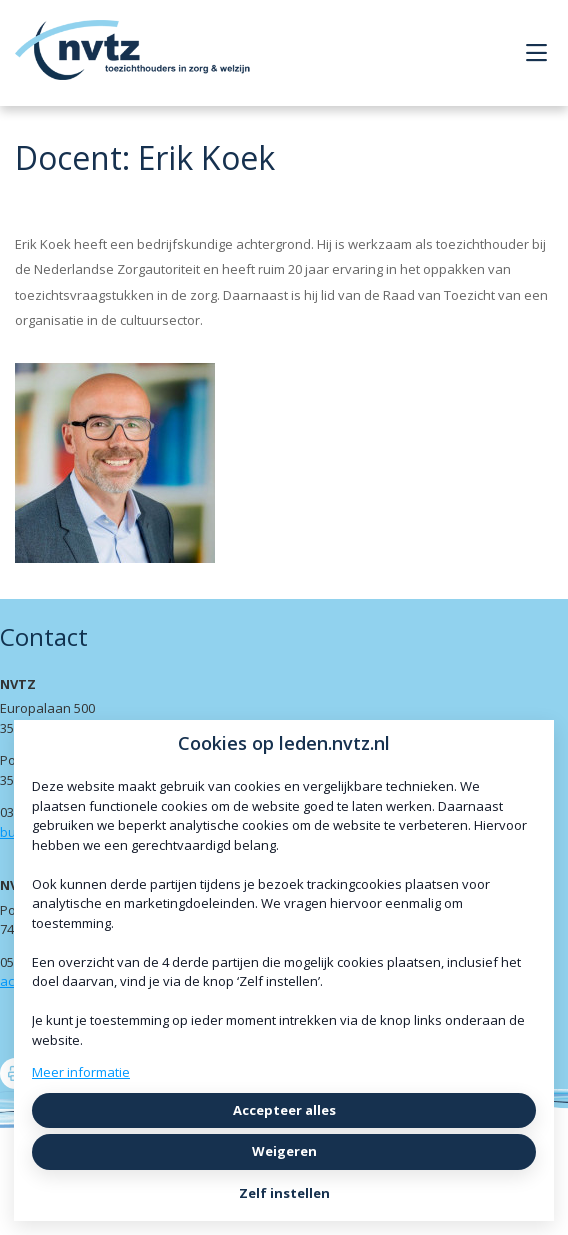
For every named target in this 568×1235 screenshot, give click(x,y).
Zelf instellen (284, 1193)
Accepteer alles (284, 1110)
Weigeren (284, 1151)
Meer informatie (81, 1072)
